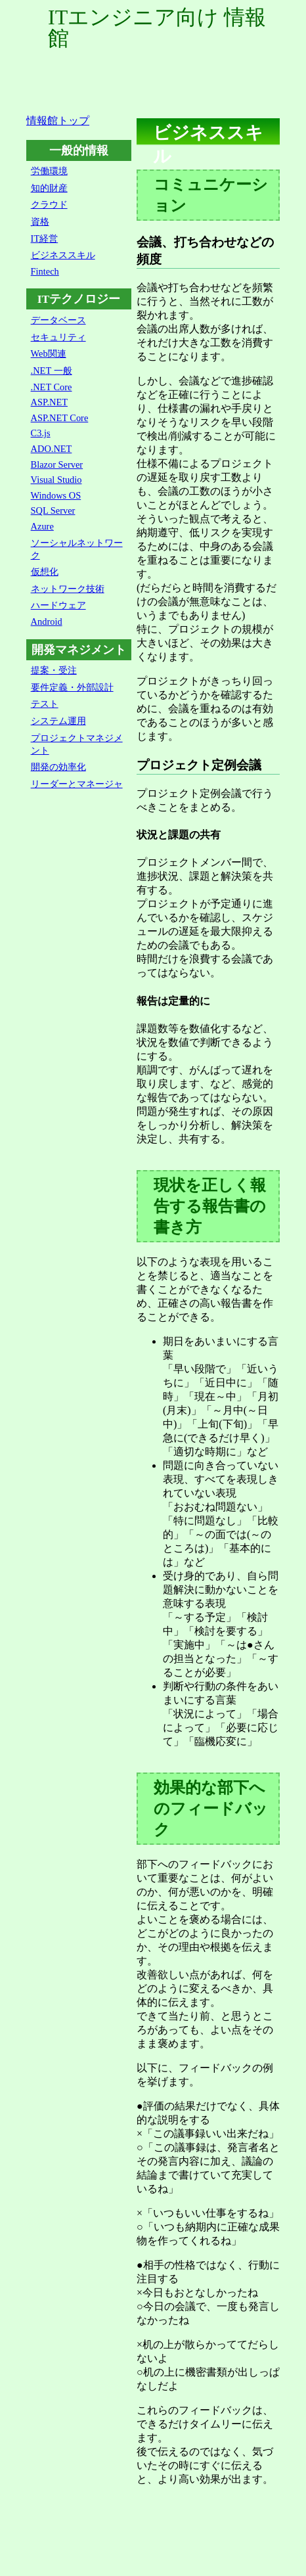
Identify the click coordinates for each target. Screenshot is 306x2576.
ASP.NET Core (60, 418)
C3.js (41, 433)
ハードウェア (58, 605)
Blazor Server (57, 464)
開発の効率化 (58, 766)
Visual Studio (56, 479)
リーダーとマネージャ (77, 784)
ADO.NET (51, 448)
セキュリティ (58, 337)
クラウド (49, 204)
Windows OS (56, 495)
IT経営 (44, 238)
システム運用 (58, 720)
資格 (40, 221)
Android (46, 621)
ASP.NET (49, 402)
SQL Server (53, 510)
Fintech (45, 271)
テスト (44, 703)
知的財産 (49, 188)
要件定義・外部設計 (72, 687)
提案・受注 (54, 670)
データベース (58, 320)
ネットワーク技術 (67, 588)
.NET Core (51, 387)
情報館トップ (57, 120)
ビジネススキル (63, 255)
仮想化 (44, 571)
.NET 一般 (51, 370)
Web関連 (48, 353)
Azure (42, 526)
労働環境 (49, 171)
